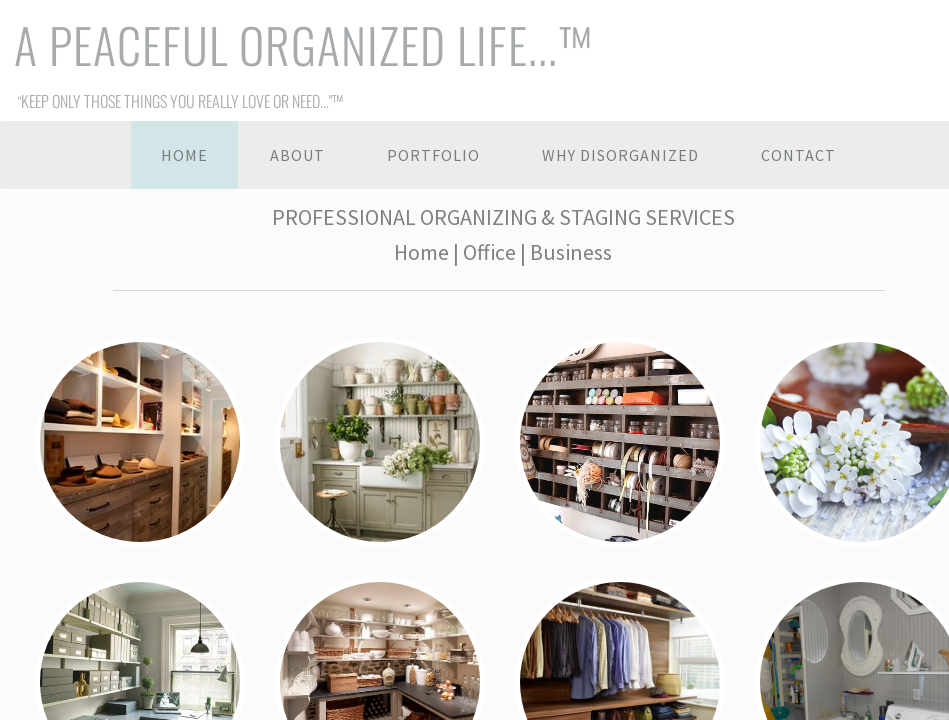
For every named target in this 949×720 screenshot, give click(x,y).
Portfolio (433, 155)
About (297, 155)
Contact (798, 155)
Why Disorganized (620, 155)
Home (184, 155)
